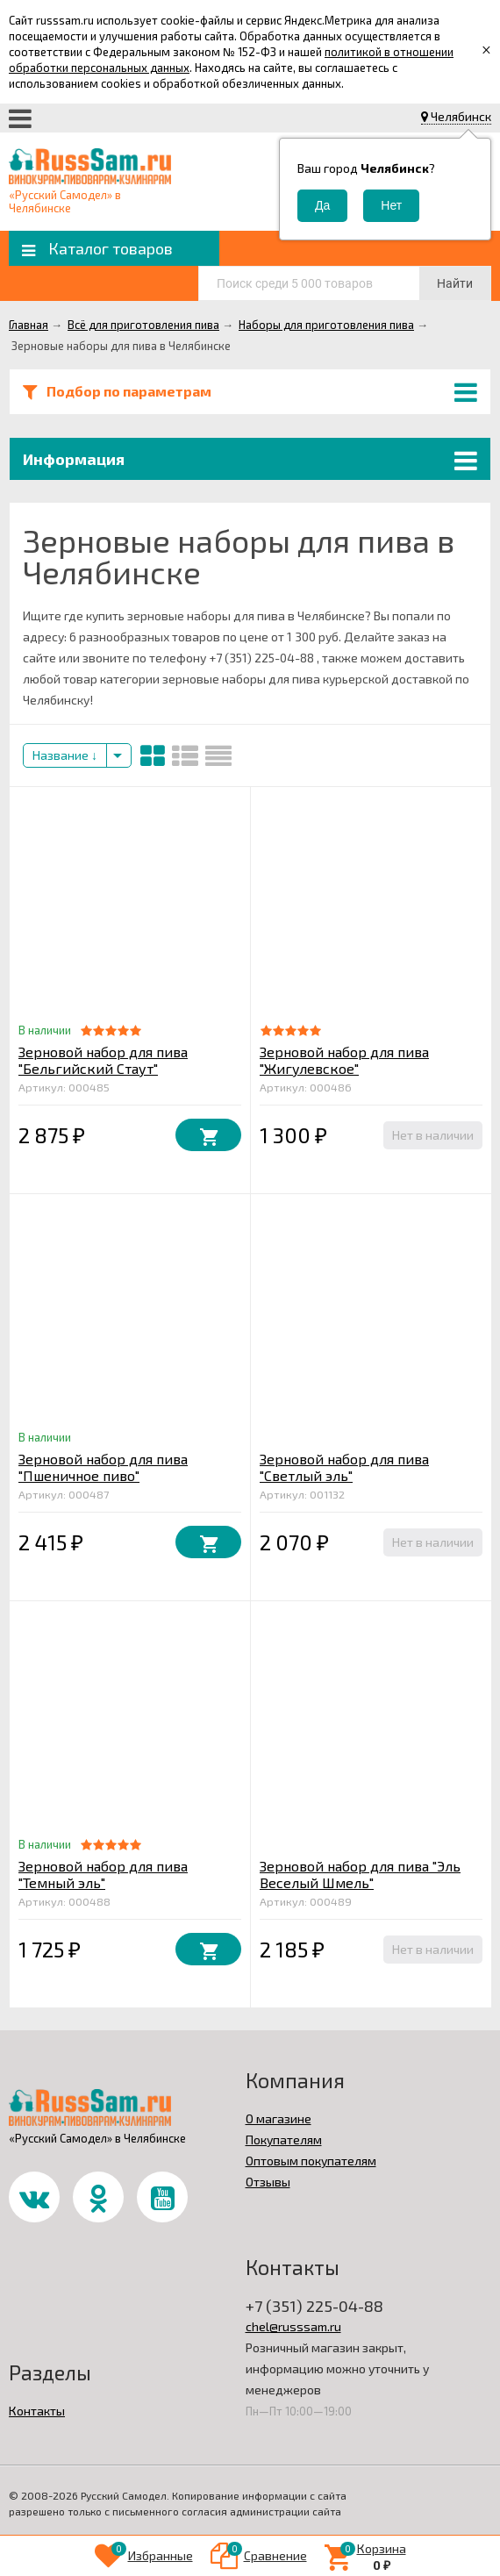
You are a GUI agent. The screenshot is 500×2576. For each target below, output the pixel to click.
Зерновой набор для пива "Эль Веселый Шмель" (360, 1874)
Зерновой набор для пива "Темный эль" (103, 1874)
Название (64, 755)
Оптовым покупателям (311, 2160)
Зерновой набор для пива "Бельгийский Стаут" (103, 1060)
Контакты (37, 2410)
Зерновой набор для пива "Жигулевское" (344, 1060)
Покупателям (284, 2139)
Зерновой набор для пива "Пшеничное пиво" (103, 1467)
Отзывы (268, 2181)
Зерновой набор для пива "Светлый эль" (344, 1467)
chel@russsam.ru (293, 2326)
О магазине (278, 2118)
